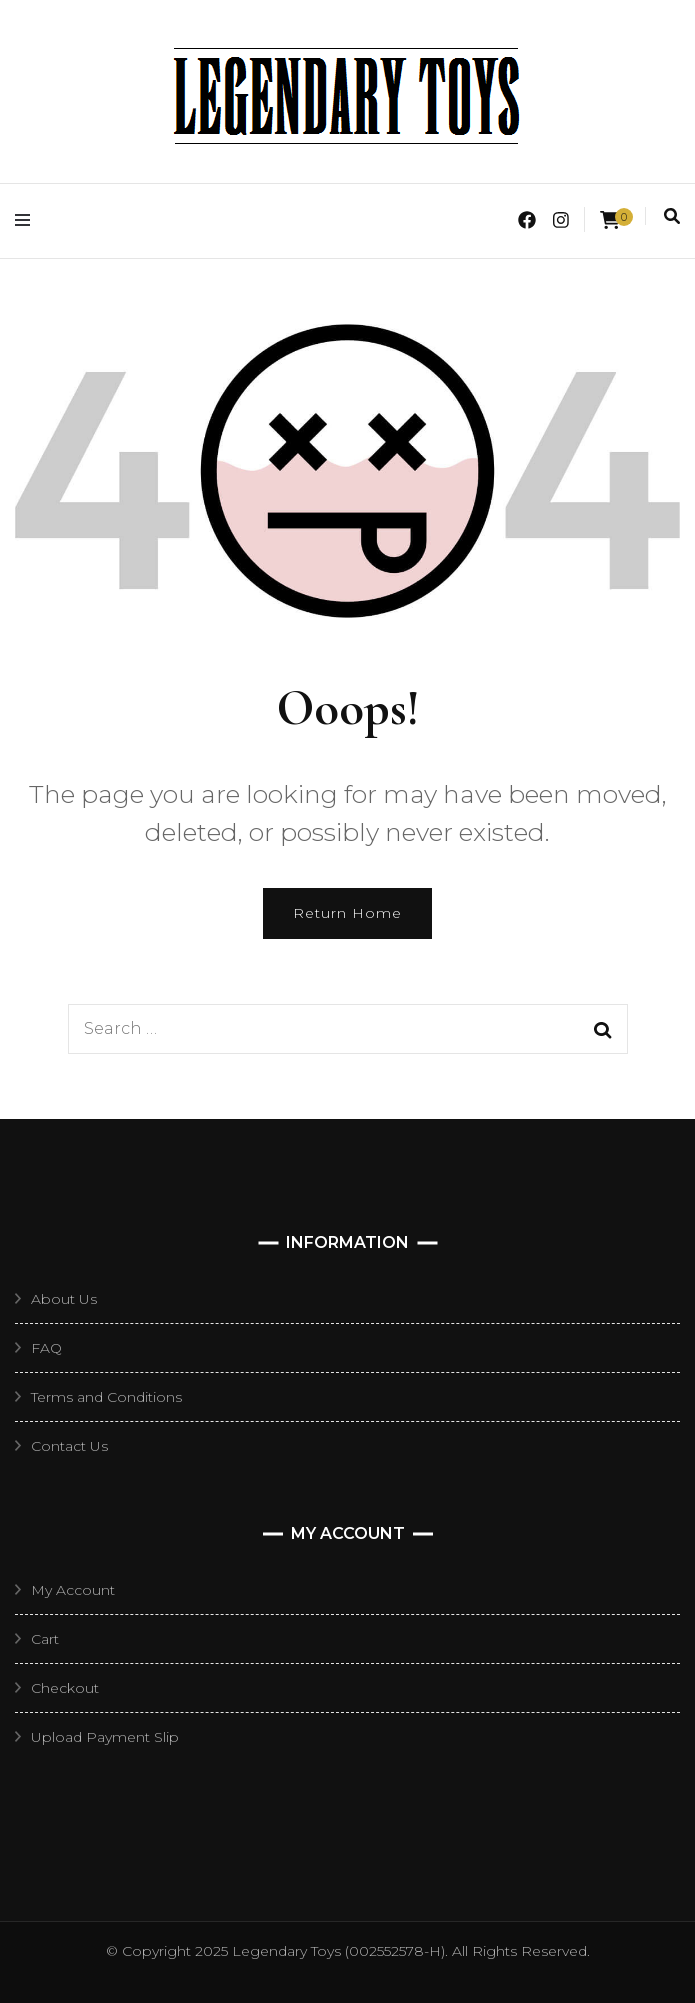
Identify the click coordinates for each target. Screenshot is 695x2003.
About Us (64, 1299)
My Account (73, 1590)
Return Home (347, 913)
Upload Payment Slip (105, 1737)
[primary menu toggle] (27, 220)
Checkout (65, 1688)
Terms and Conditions (106, 1397)
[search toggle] (672, 216)
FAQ (46, 1348)
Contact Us (69, 1446)
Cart (45, 1639)
